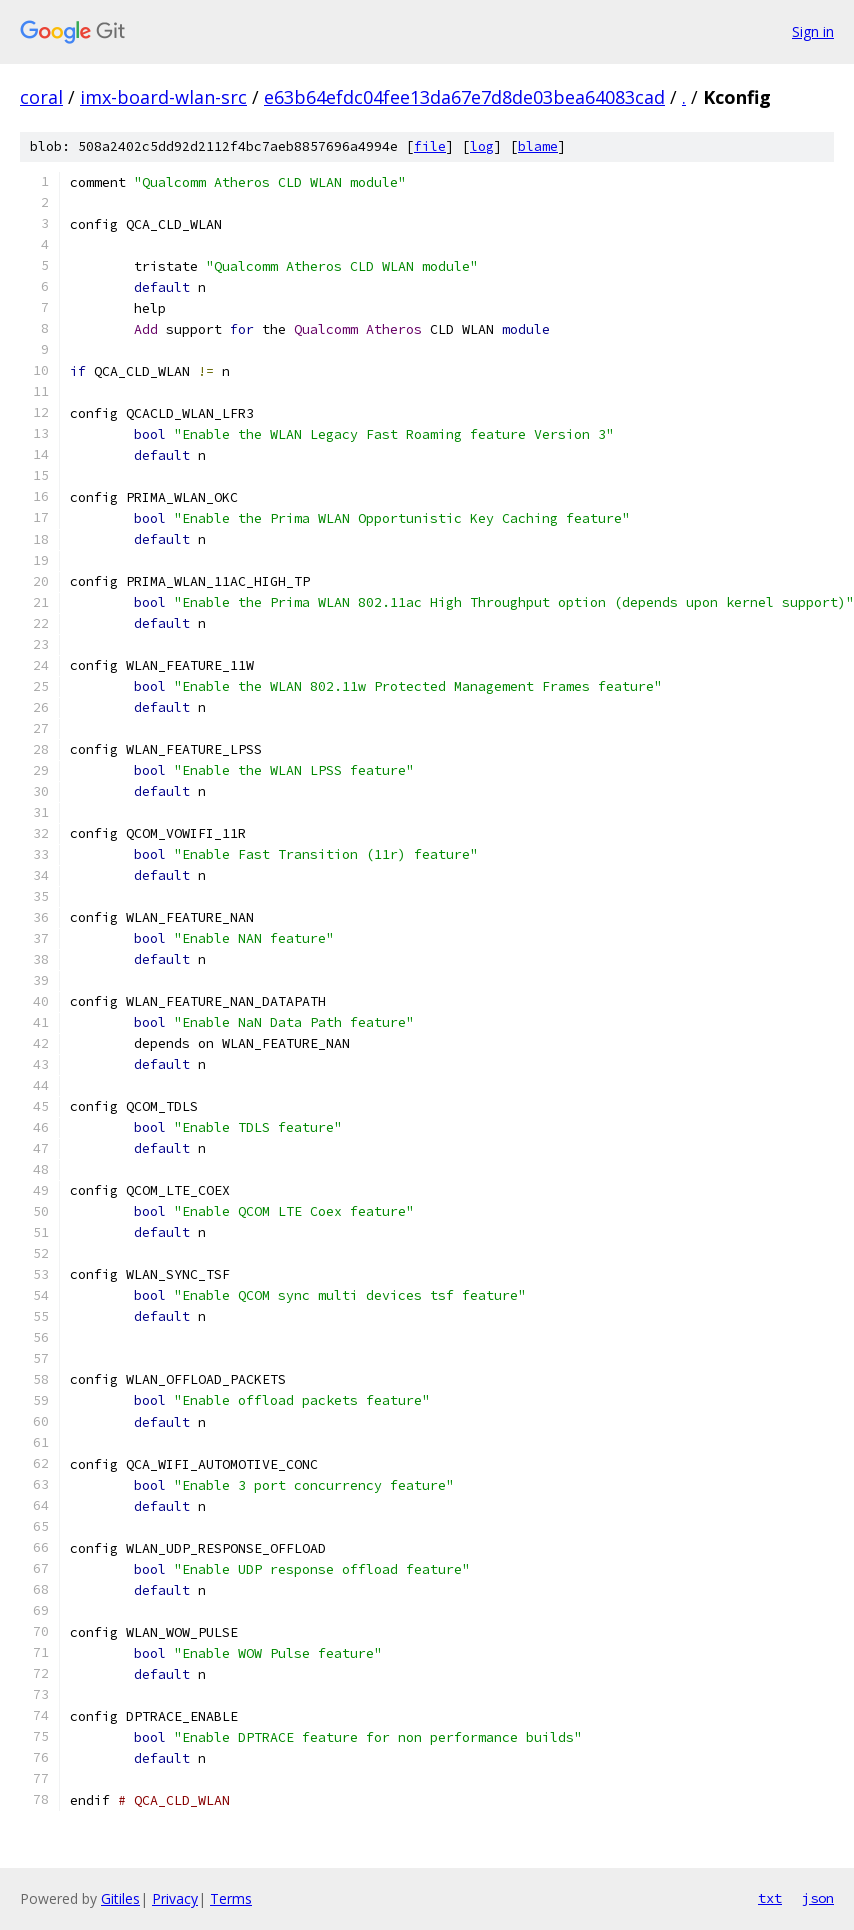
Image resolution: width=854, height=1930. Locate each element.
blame (538, 146)
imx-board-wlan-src (163, 97)
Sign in (813, 31)
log (482, 146)
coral (41, 97)
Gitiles (120, 1898)
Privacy (175, 1898)
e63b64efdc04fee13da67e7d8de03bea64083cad (464, 97)
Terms (231, 1898)
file (430, 146)
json (818, 1898)
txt (770, 1898)
